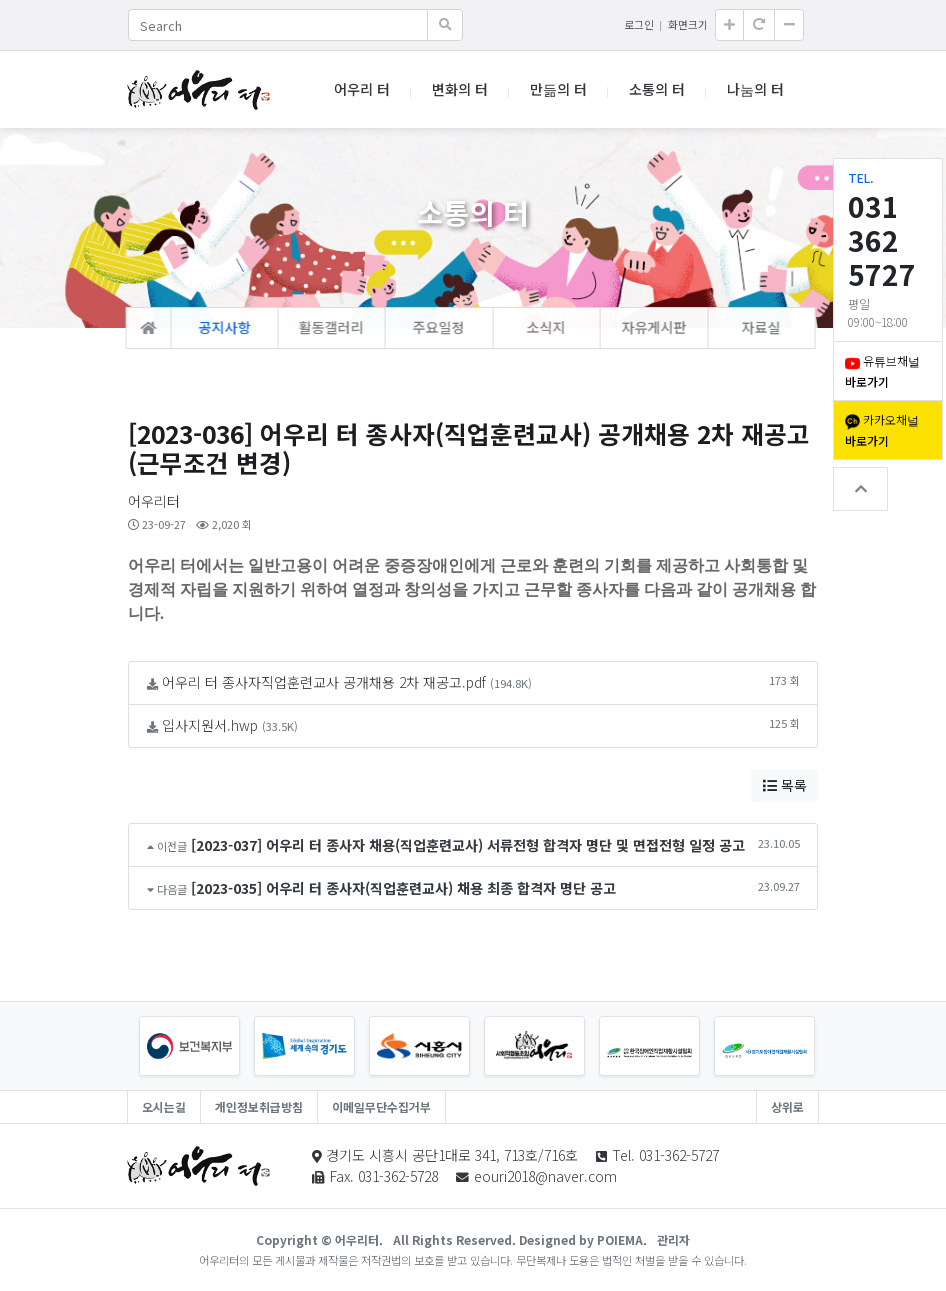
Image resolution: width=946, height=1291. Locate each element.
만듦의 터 (558, 89)
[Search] (278, 24)
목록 (785, 785)
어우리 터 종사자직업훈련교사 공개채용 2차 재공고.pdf (324, 682)
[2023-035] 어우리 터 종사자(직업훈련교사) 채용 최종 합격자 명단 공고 (403, 888)
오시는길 (164, 1106)
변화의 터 (460, 89)
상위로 (787, 1106)
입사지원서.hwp (210, 725)
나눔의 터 (755, 89)
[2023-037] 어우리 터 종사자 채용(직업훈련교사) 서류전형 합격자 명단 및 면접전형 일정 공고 (468, 845)
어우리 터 (362, 89)
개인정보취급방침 (259, 1106)
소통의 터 (657, 89)
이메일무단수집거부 (381, 1106)
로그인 (639, 24)
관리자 (673, 1239)
